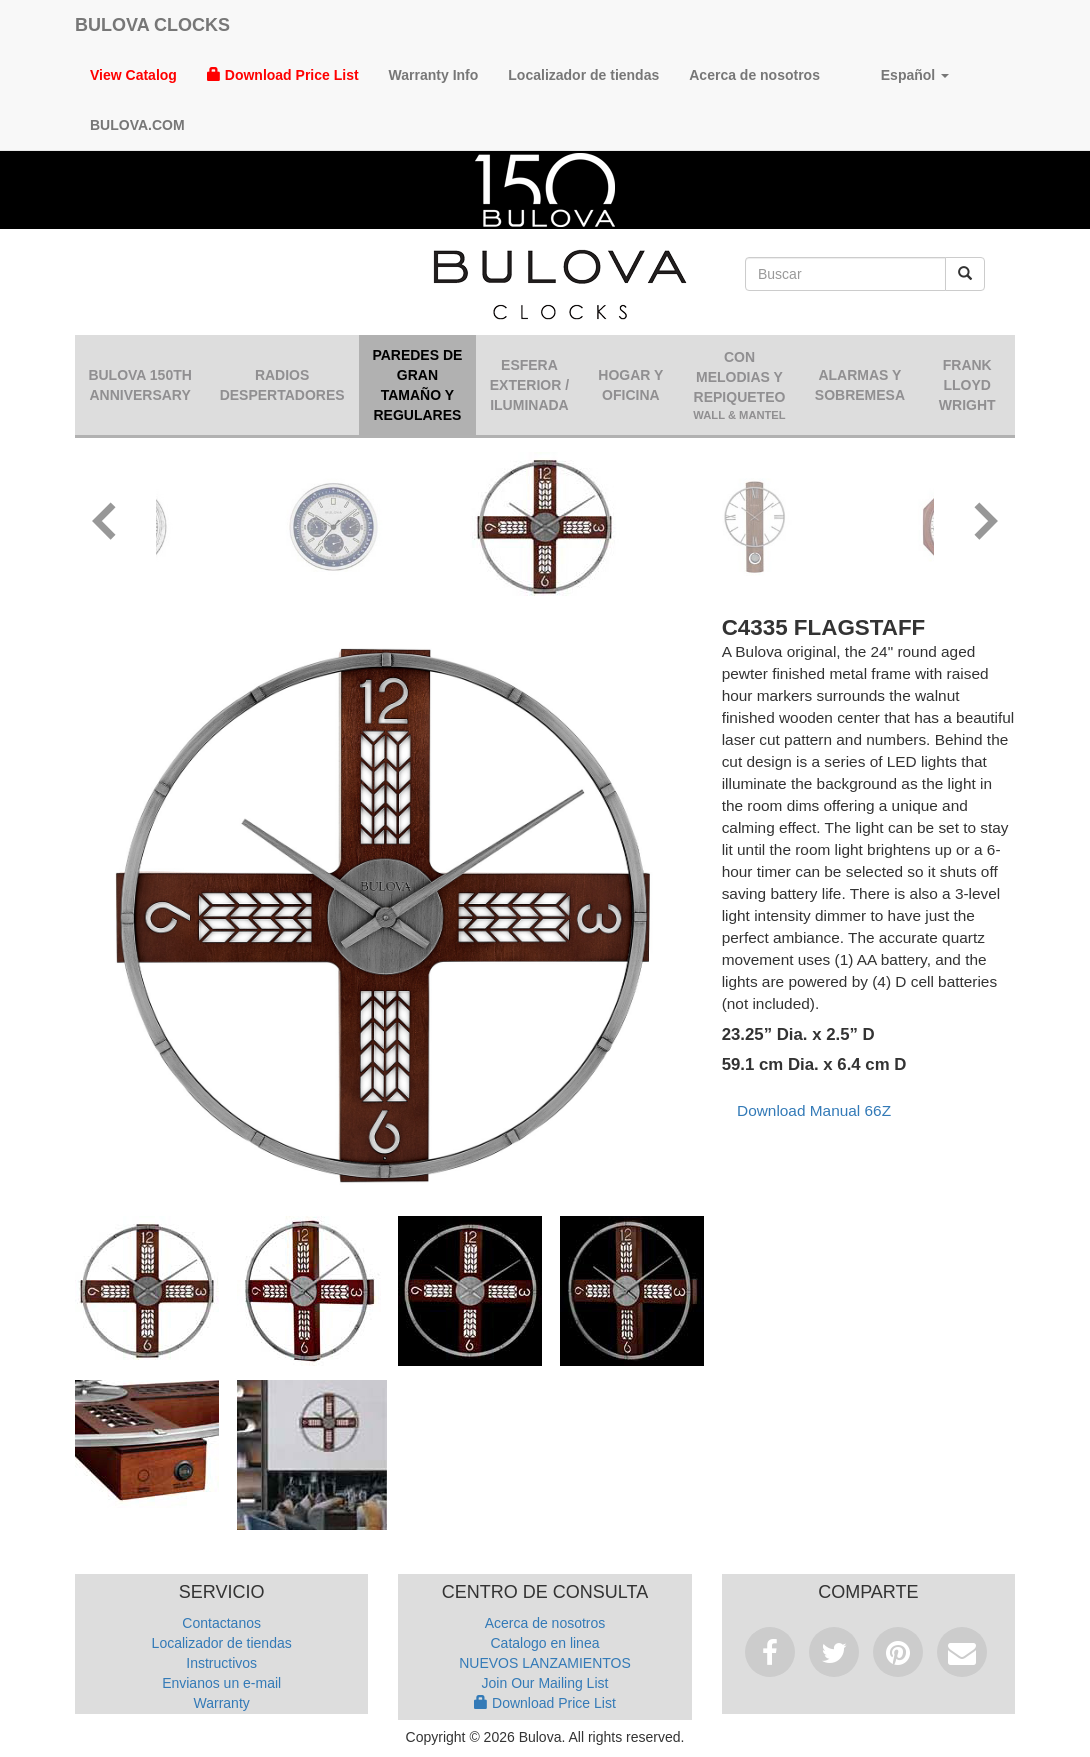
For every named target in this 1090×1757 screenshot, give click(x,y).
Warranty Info (434, 75)
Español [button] (899, 75)
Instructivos (221, 1663)
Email (962, 1652)
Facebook (770, 1652)
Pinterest (898, 1652)
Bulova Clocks (152, 25)
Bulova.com (137, 125)
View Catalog (133, 75)
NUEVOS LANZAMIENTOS (545, 1663)
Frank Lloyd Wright (967, 385)
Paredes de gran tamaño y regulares (417, 385)
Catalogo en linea (545, 1643)
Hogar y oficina (630, 385)
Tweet (834, 1652)
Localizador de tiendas (583, 75)
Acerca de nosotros (754, 75)
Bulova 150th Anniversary (139, 385)
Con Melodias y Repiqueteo (740, 386)
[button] (105, 524)
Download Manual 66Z (814, 1110)
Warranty (222, 1703)
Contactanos (221, 1623)
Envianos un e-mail (221, 1683)
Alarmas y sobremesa (860, 385)
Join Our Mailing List (545, 1683)
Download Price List (283, 75)
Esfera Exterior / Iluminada (529, 385)
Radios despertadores (282, 385)
